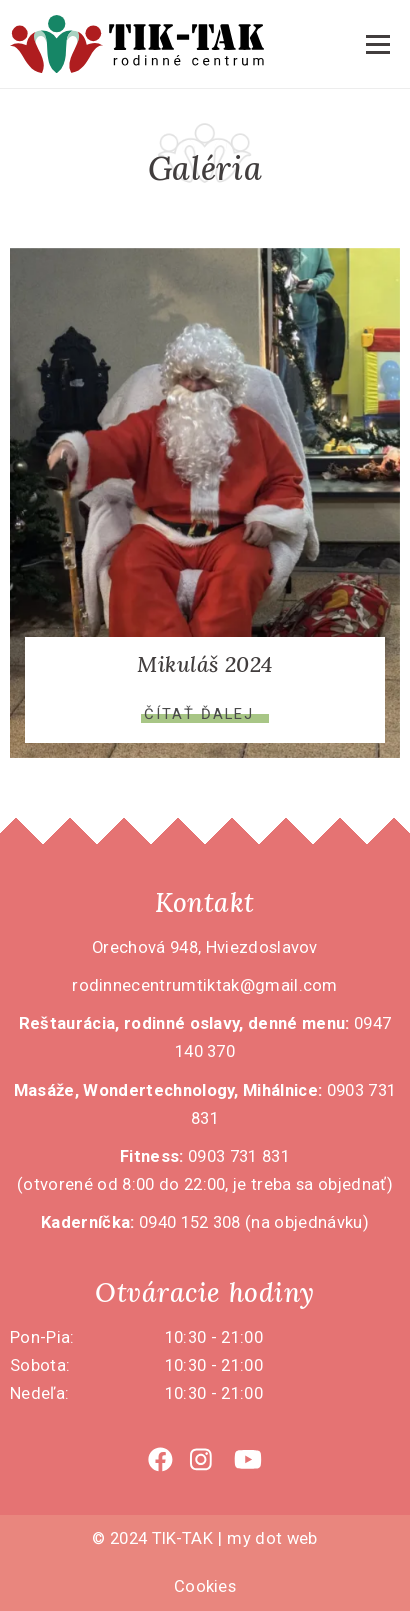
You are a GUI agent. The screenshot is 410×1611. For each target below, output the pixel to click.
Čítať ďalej (199, 714)
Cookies (205, 1586)
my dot (254, 1538)
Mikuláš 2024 (204, 664)
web (302, 1538)
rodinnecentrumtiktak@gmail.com (205, 985)
